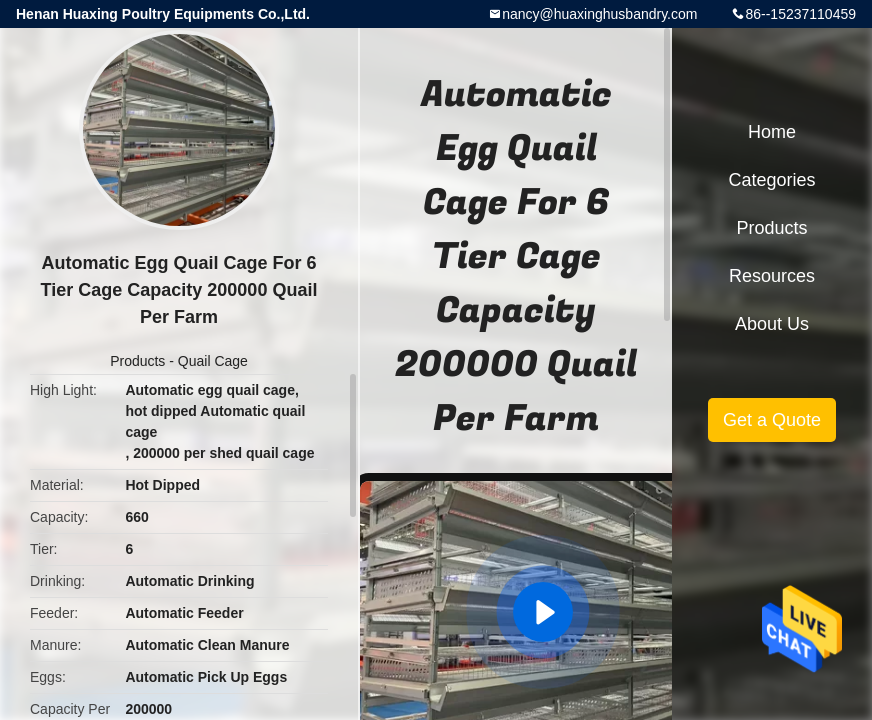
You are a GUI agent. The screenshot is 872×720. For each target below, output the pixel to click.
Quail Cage (213, 361)
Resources (772, 276)
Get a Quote (772, 420)
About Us (772, 324)
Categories (771, 180)
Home (772, 132)
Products (137, 361)
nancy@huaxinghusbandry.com (599, 14)
